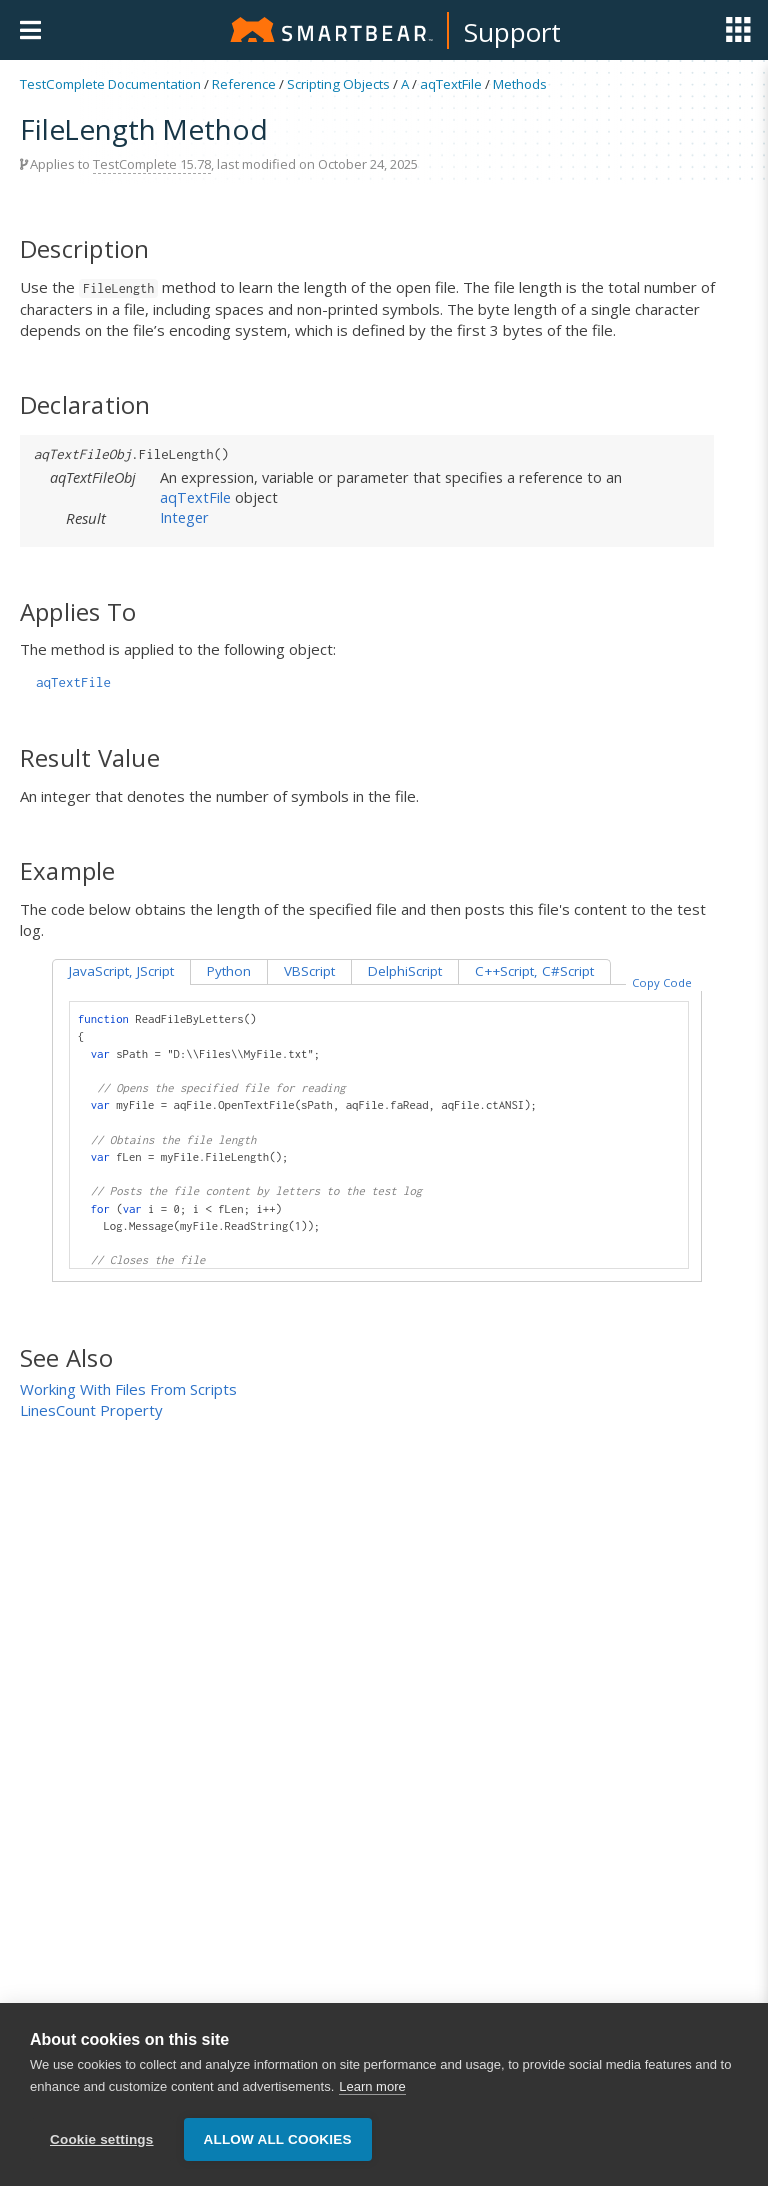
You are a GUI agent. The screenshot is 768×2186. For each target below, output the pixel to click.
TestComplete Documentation (110, 84)
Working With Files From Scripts (128, 1389)
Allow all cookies (278, 2139)
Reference (244, 84)
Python (229, 971)
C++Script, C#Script (534, 971)
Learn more (372, 2086)
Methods (520, 84)
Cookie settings (102, 2139)
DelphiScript (405, 971)
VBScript (309, 971)
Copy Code (662, 982)
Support (512, 32)
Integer (184, 517)
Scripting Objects (338, 84)
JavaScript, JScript (121, 971)
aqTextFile (451, 84)
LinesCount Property (91, 1410)
